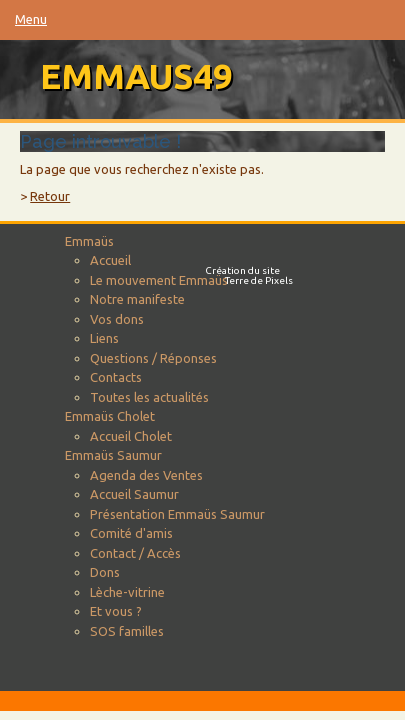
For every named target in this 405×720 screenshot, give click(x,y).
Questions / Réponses (153, 358)
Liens (104, 338)
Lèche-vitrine (127, 592)
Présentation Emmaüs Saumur (177, 514)
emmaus (136, 76)
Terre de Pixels (259, 280)
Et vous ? (116, 611)
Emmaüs (89, 241)
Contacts (116, 377)
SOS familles (127, 631)
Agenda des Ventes (146, 475)
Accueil (110, 260)
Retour (50, 196)
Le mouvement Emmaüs (159, 280)
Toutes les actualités (149, 397)
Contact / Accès (135, 553)
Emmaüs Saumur (113, 455)
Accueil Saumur (134, 494)
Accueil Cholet (131, 436)
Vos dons (117, 319)
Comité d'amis (131, 533)
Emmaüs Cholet (110, 416)
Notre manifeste (137, 299)
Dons (105, 572)
